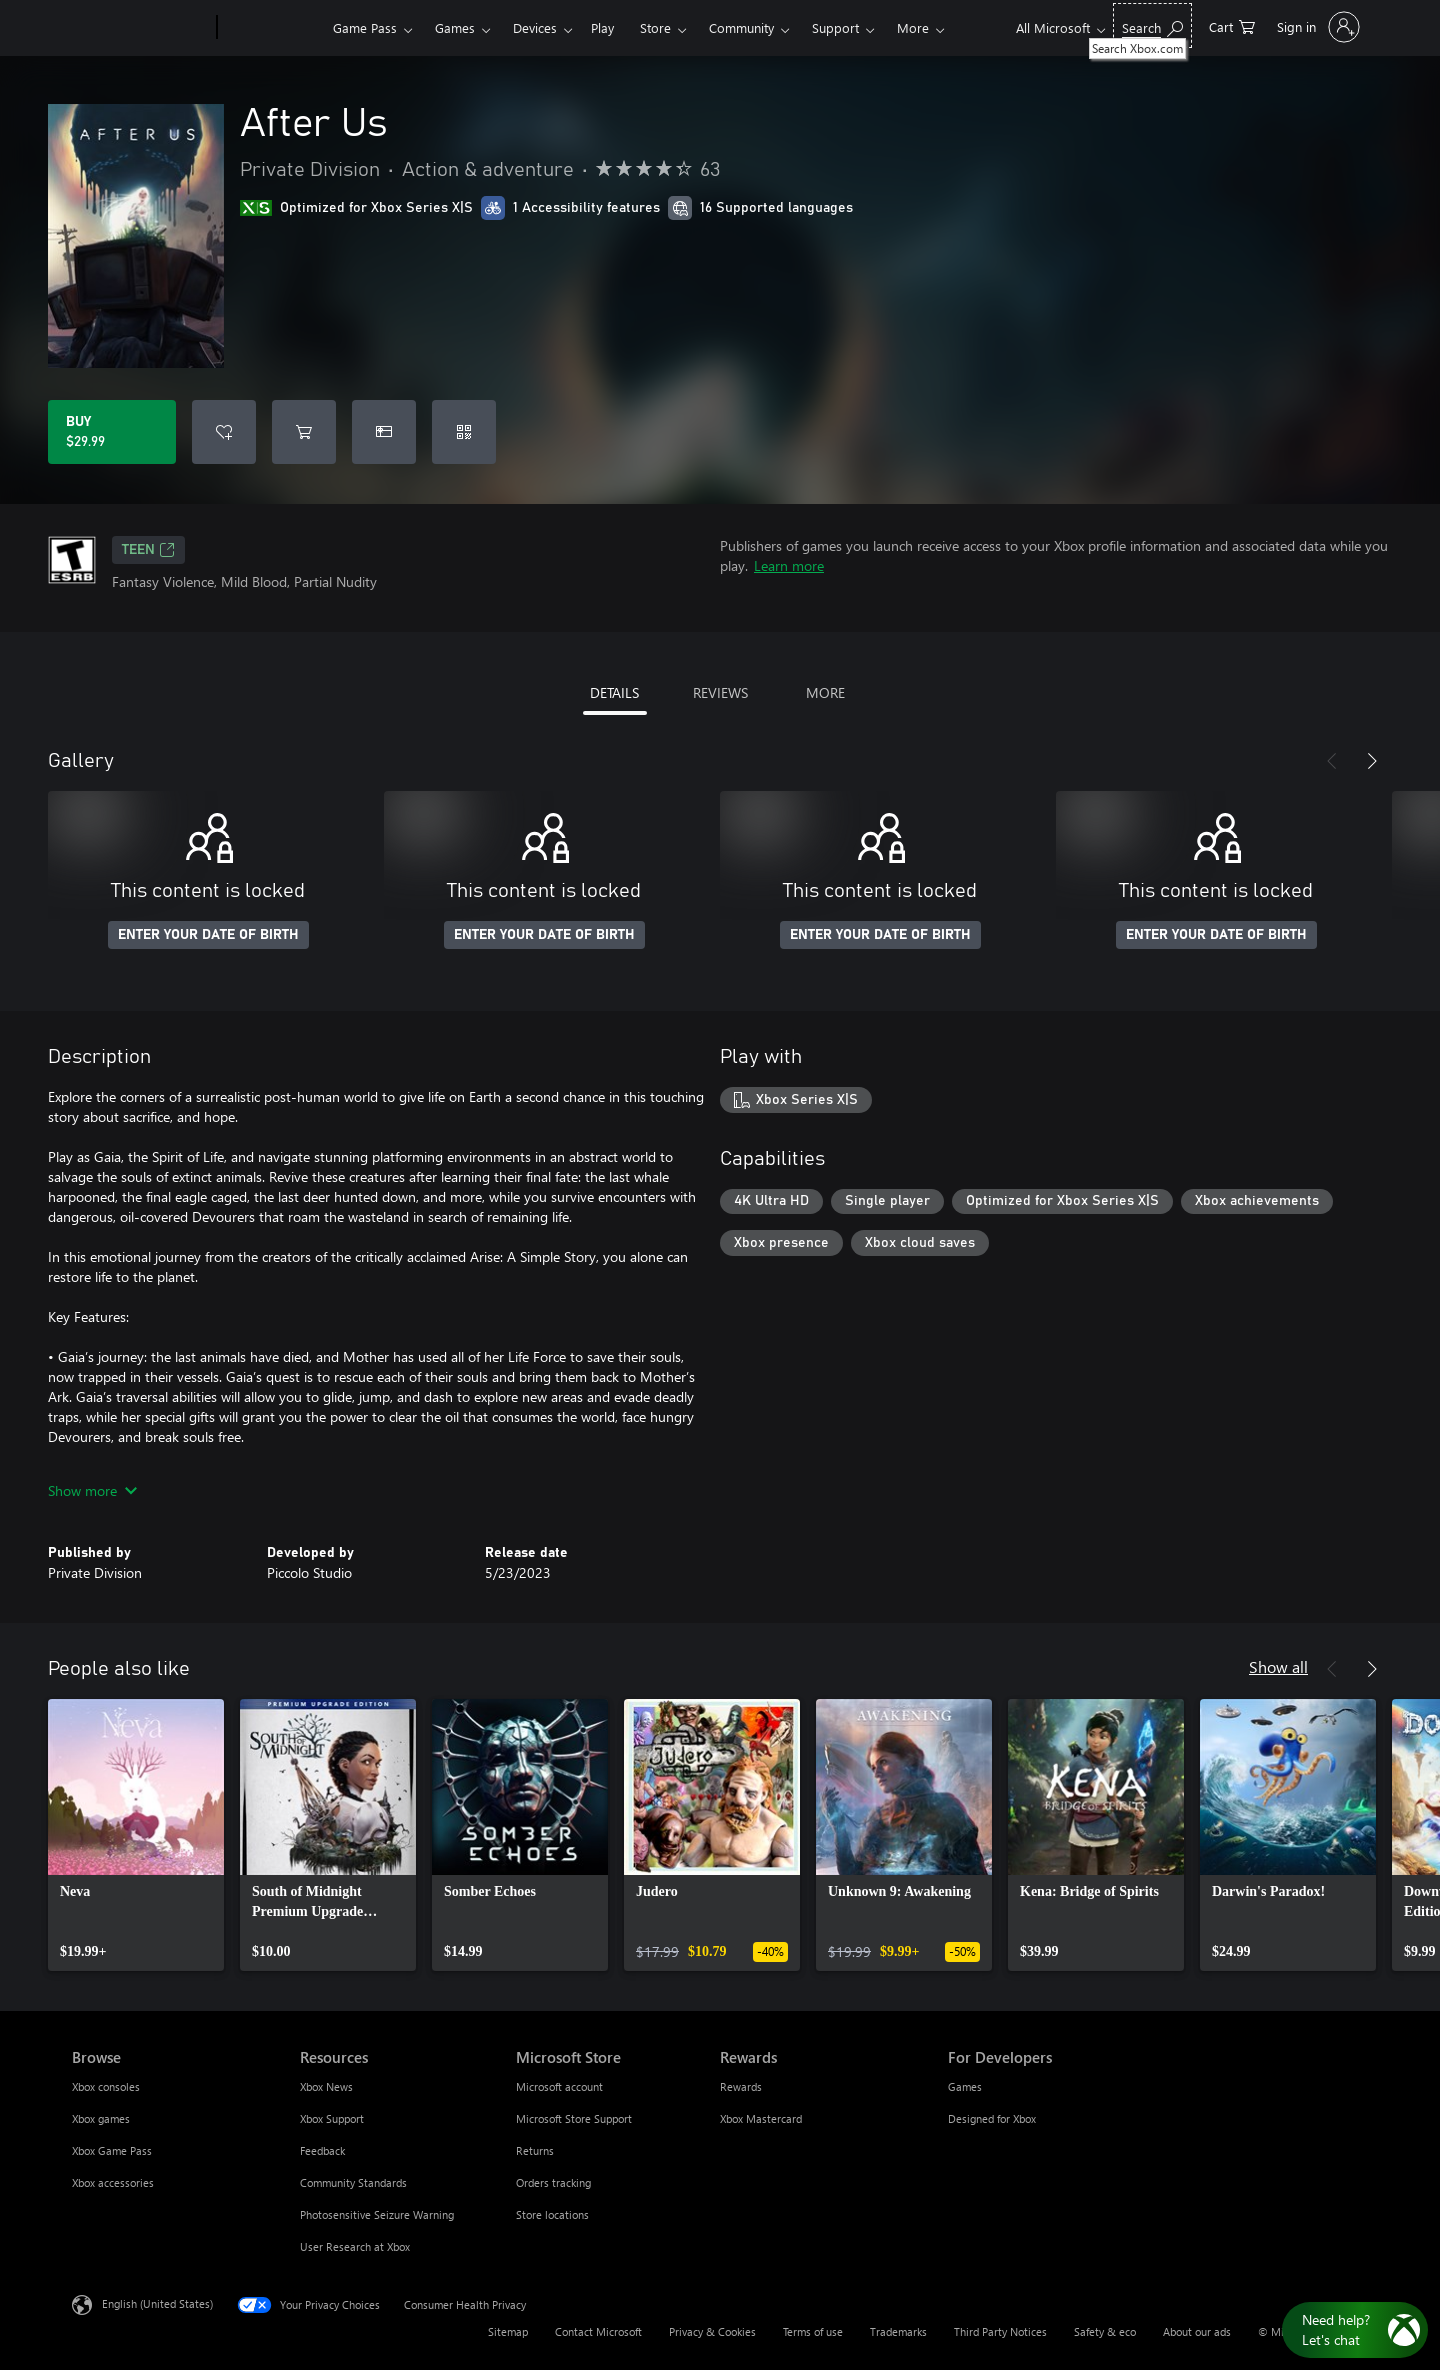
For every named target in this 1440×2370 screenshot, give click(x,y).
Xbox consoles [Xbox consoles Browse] (106, 2086)
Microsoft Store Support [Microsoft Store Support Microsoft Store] (574, 2118)
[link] (136, 1835)
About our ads (1197, 2331)
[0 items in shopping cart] (1232, 25)
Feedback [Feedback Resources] (322, 2150)
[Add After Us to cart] (304, 432)
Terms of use (813, 2331)
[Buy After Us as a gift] (384, 432)
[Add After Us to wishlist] (224, 432)
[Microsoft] (140, 28)
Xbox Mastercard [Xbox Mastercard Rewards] (761, 2118)
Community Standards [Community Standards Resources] (353, 2182)
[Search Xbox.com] (1152, 25)
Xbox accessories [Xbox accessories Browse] (113, 2182)
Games (455, 27)
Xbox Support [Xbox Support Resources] (332, 2118)
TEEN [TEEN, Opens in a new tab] (148, 550)
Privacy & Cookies (712, 2331)
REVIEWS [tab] (720, 692)
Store (655, 27)
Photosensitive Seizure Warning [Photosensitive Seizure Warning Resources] (377, 2214)
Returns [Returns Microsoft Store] (535, 2150)
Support (835, 27)
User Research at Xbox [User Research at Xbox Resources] (355, 2246)
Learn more (789, 565)
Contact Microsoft (598, 2331)
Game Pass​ (365, 27)
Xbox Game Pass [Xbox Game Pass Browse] (112, 2150)
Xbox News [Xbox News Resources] (326, 2086)
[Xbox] (272, 28)
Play (602, 27)
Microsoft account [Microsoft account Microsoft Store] (559, 2086)
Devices (535, 27)
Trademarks (898, 2331)
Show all (1278, 1666)
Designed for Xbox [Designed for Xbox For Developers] (992, 2118)
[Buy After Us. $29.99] (112, 432)
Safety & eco (1105, 2331)
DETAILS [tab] (614, 692)
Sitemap (508, 2331)
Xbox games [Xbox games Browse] (101, 2118)
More (913, 27)
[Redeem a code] (464, 432)
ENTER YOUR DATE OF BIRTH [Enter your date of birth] (208, 935)
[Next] (1372, 761)
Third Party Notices (1000, 2331)
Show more (92, 1490)
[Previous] (1332, 761)
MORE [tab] (825, 692)
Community (741, 27)
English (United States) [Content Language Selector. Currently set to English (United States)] (157, 2303)
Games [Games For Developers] (965, 2086)
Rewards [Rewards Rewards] (741, 2086)
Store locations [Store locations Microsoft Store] (552, 2214)
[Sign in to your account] (1316, 27)
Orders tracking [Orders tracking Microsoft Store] (553, 2182)
